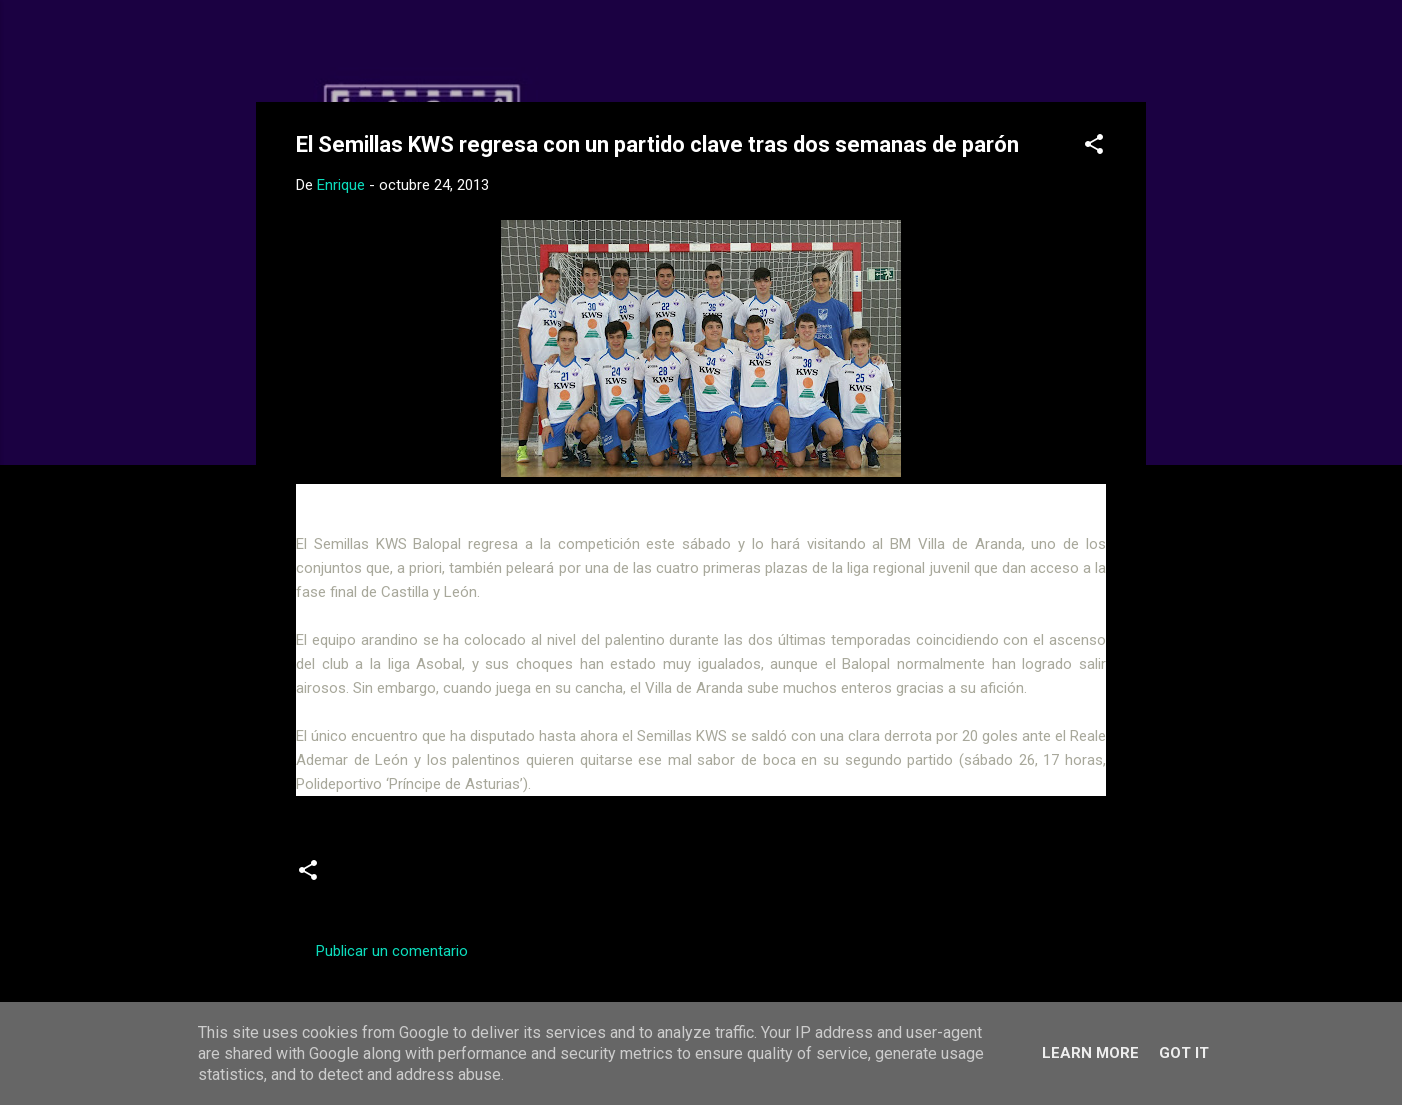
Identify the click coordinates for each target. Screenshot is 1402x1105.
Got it (1184, 1053)
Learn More (1090, 1053)
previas (455, 878)
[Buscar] (1134, 54)
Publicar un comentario (392, 951)
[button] (1094, 147)
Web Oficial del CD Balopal (447, 48)
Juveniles (375, 878)
